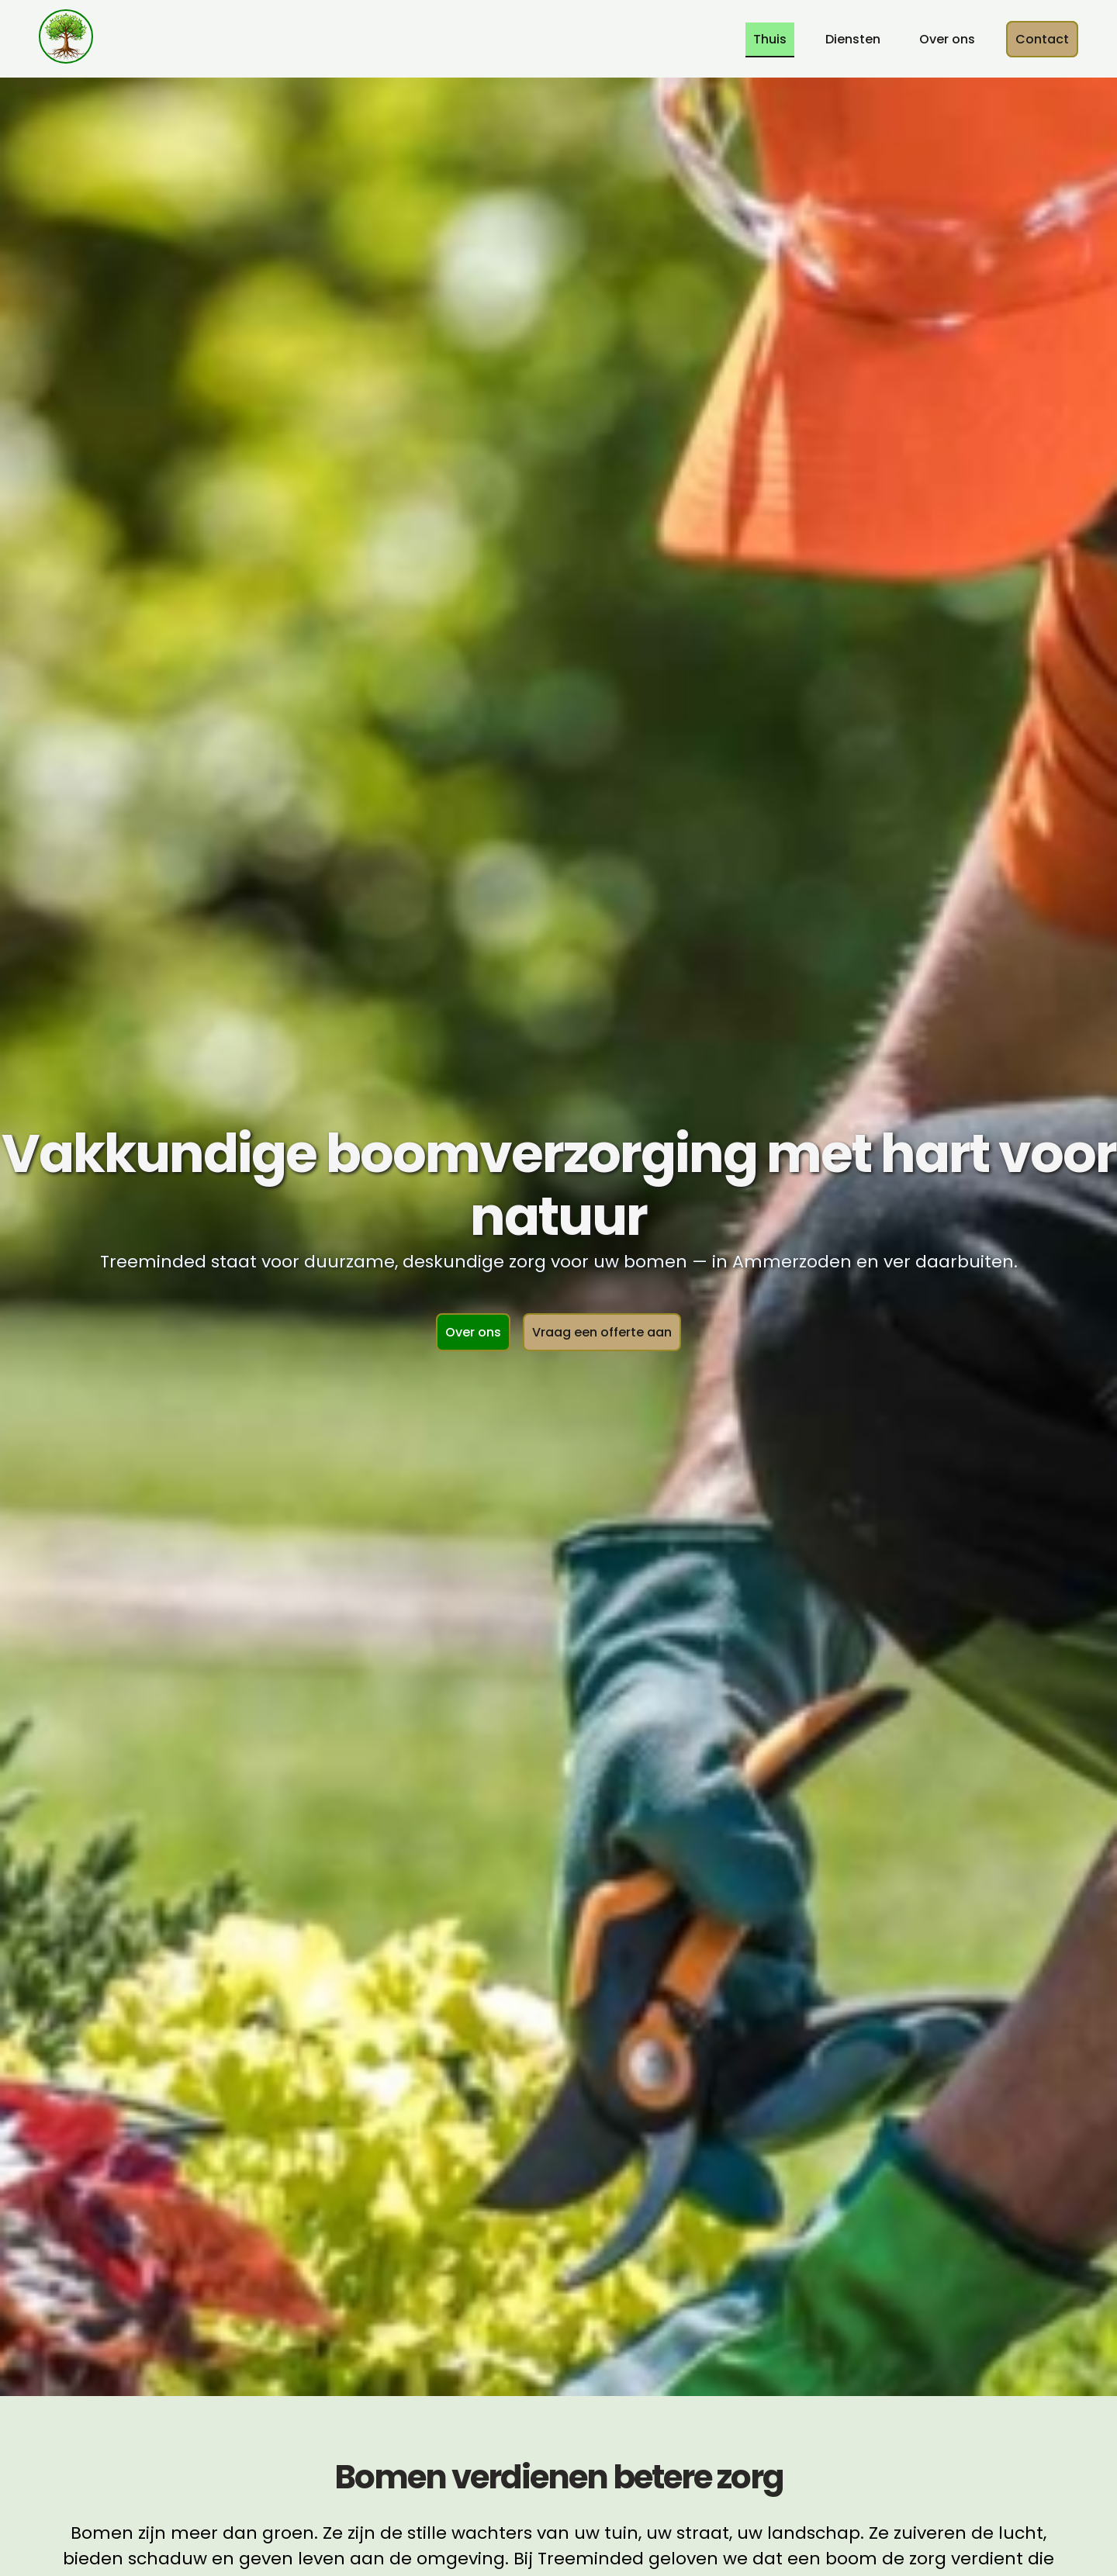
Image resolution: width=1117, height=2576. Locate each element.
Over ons (947, 39)
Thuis (770, 39)
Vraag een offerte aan (602, 1332)
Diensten (852, 39)
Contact (1042, 39)
